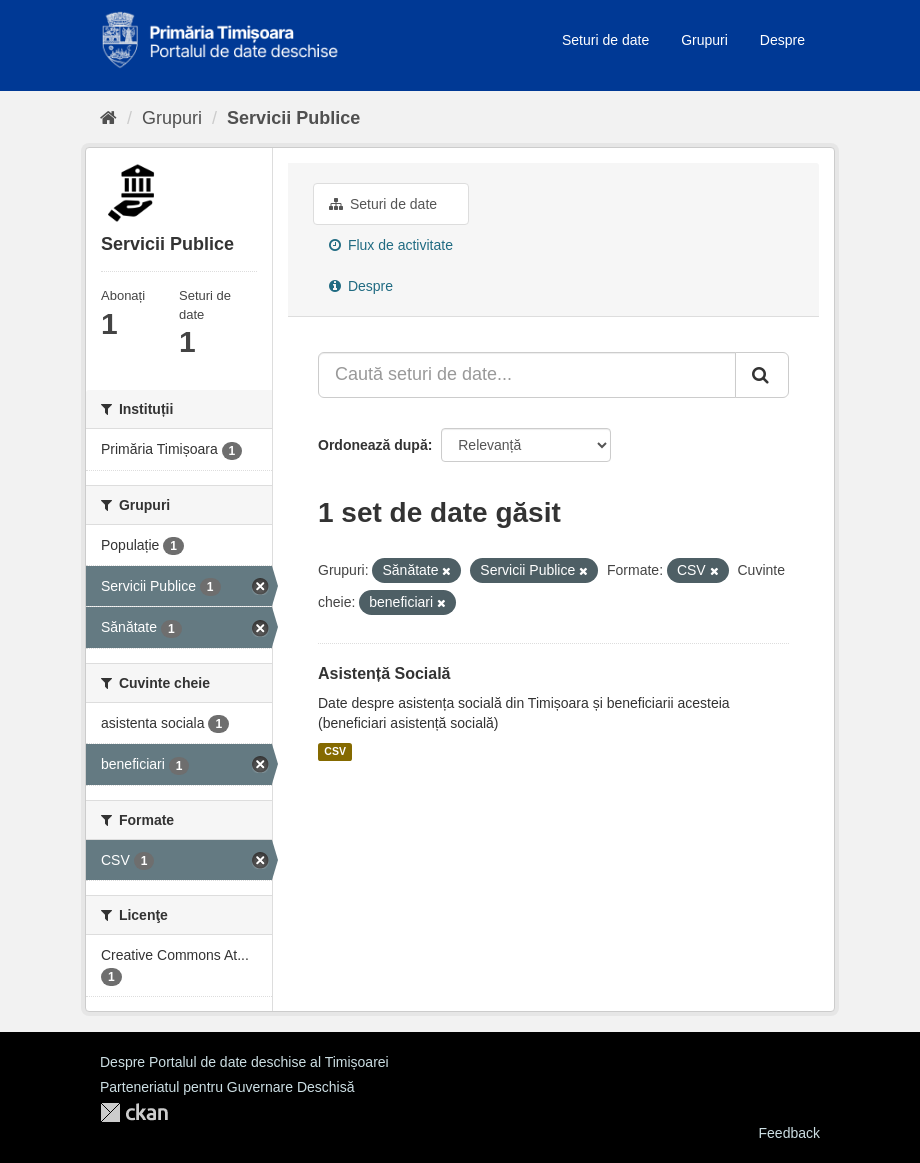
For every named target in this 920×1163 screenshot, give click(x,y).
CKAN (134, 1112)
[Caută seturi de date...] (527, 375)
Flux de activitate (391, 245)
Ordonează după (373, 445)
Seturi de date (605, 40)
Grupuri (704, 40)
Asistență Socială (384, 673)
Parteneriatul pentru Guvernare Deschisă (227, 1087)
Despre (782, 40)
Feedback (789, 1133)
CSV (335, 752)
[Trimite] (762, 375)
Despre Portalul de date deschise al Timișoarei (244, 1062)
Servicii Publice (293, 118)
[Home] (108, 118)
